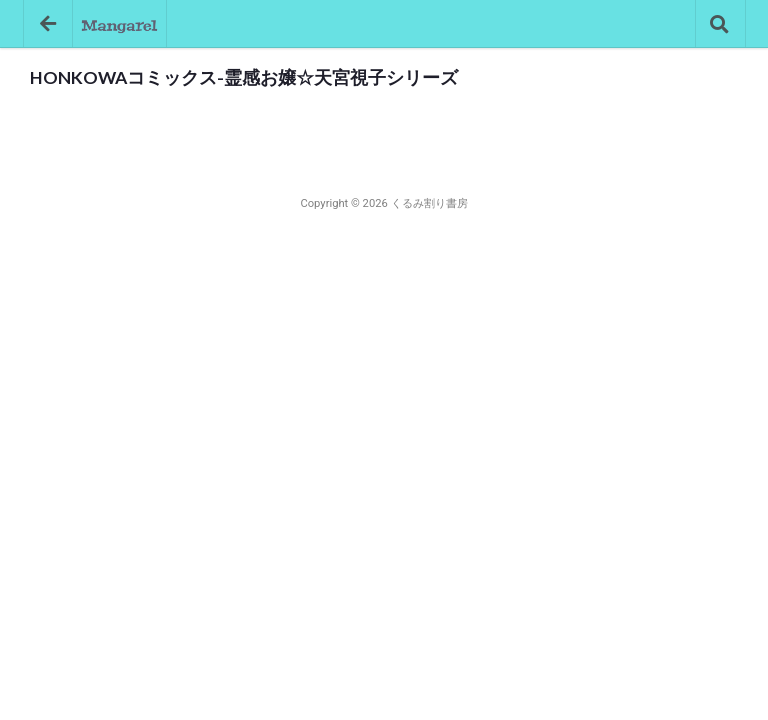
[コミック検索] (720, 23)
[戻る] (48, 23)
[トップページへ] (120, 23)
